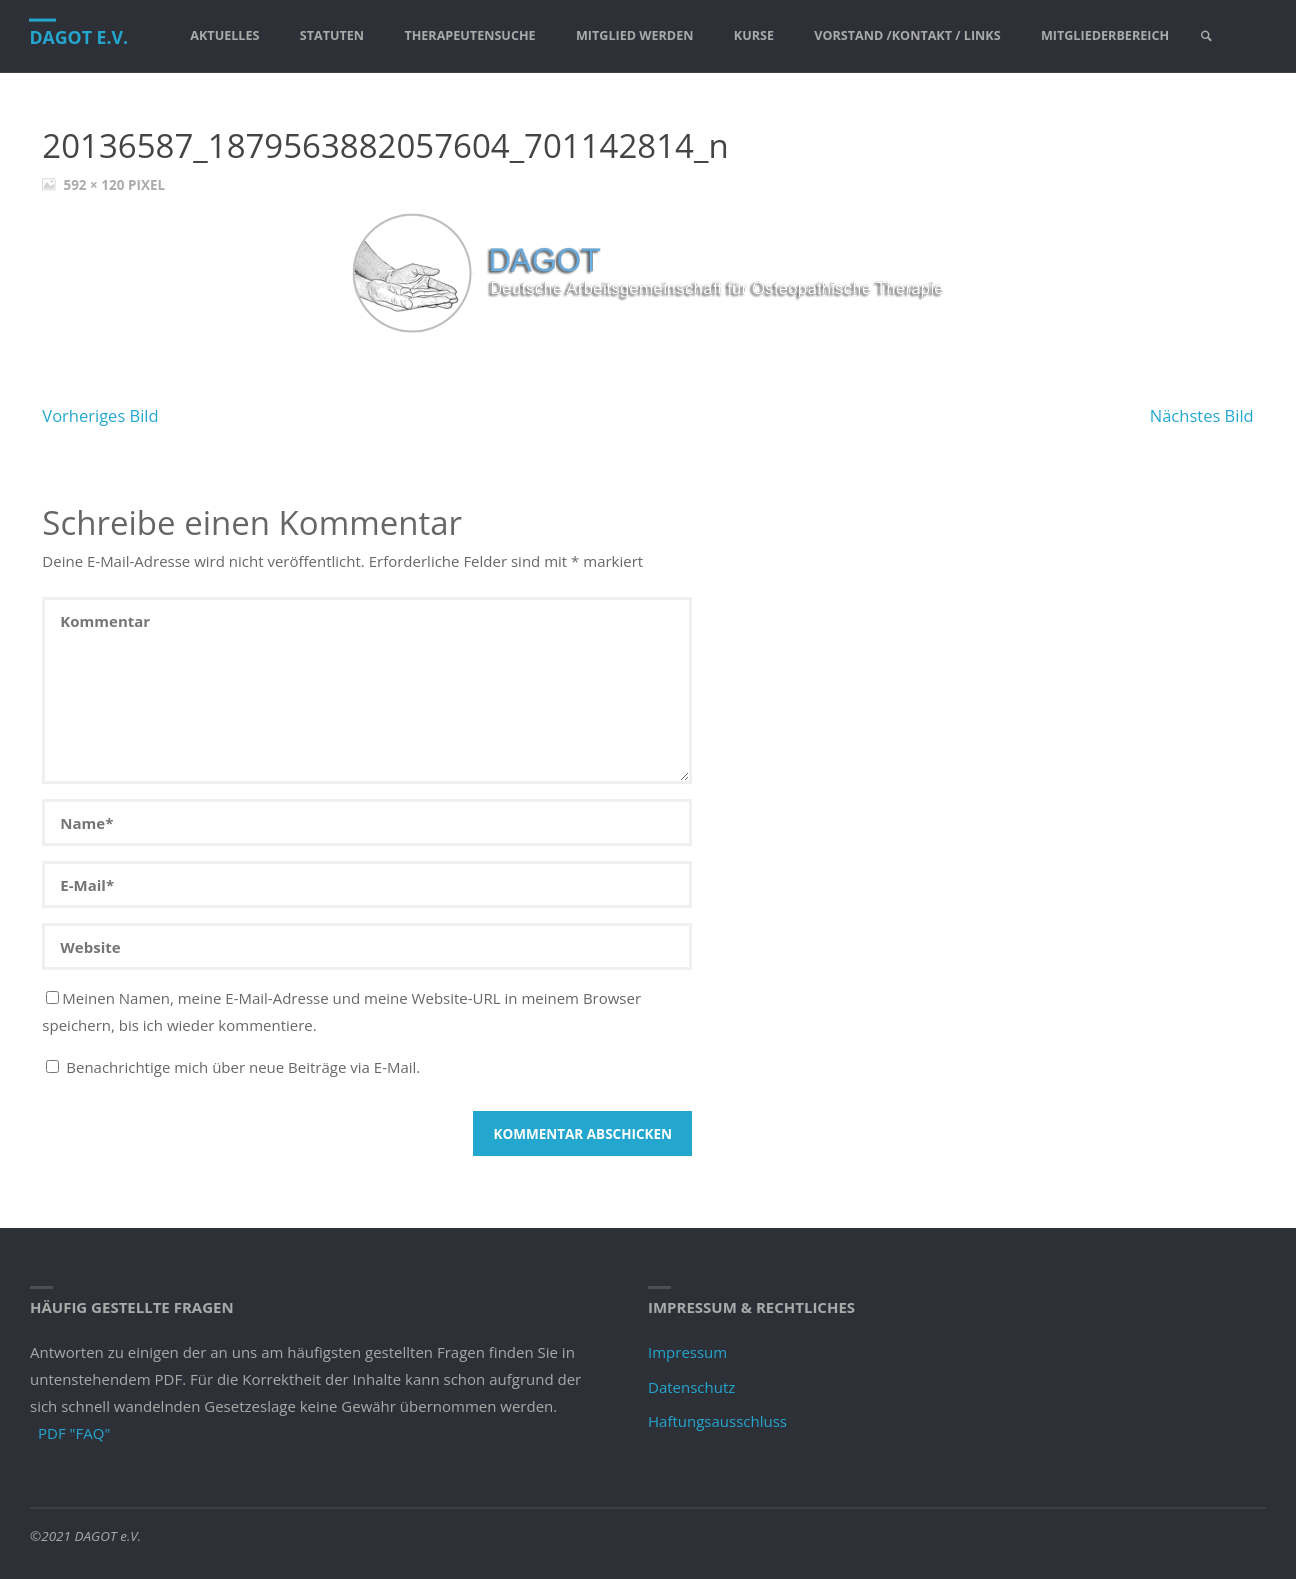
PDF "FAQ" (74, 1433)
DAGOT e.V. (80, 37)
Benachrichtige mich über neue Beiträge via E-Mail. (243, 1067)
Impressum (687, 1352)
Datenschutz (691, 1387)
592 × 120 (95, 185)
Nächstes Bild (1202, 415)
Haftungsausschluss (717, 1421)
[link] (1208, 36)
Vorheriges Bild (100, 415)
